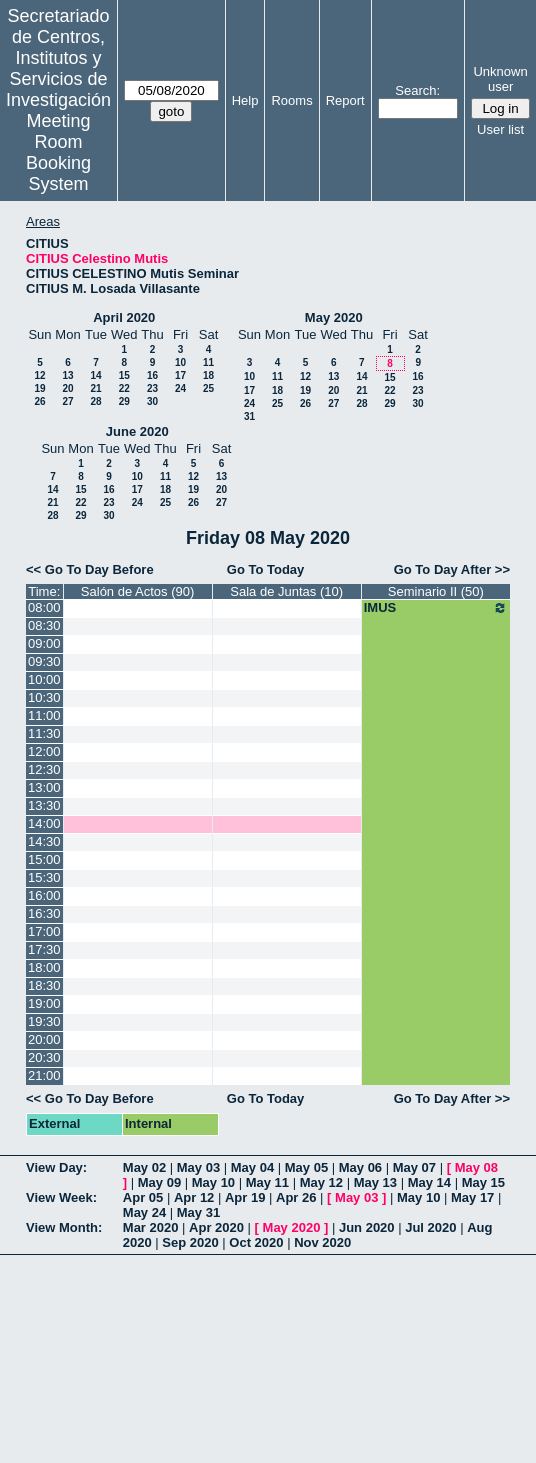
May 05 (306, 1167)
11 (208, 362)
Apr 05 (143, 1197)
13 (67, 375)
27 (67, 401)
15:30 (44, 877)
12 (39, 375)
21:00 (44, 1075)
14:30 (44, 841)
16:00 (44, 895)
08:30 (44, 625)
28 (95, 401)
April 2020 (124, 317)
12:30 (44, 769)
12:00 (44, 751)
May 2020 (334, 317)
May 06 (360, 1167)
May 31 (198, 1212)
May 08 (476, 1167)
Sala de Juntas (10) (286, 591)
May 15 (483, 1182)
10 (180, 362)
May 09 (159, 1182)
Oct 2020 (256, 1242)
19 (39, 388)
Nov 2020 (322, 1242)
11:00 (44, 715)
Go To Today (266, 569)
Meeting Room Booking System (58, 152)
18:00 (44, 967)
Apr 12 (194, 1197)
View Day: (56, 1167)
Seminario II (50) (436, 591)
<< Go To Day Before (90, 569)
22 (124, 388)
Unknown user (500, 79)
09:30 (44, 661)
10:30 (44, 697)
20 (67, 388)
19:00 (44, 1003)
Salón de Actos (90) (137, 591)
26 (39, 401)
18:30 (44, 985)
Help (245, 100)
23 (152, 388)
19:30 (44, 1021)
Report (345, 100)
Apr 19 (245, 1197)
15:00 (44, 859)
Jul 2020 (430, 1227)
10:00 (44, 679)
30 (152, 401)
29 (124, 401)
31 (249, 416)
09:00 (44, 643)
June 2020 (137, 431)
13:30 (44, 805)
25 (208, 388)
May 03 (198, 1167)
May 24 (144, 1212)
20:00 (44, 1039)
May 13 (375, 1182)
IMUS (436, 608)
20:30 (44, 1057)
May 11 (267, 1182)
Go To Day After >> (452, 569)
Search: (417, 90)
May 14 (429, 1182)
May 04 (252, 1167)
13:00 (44, 787)
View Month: (64, 1227)
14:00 (44, 823)
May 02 (144, 1167)
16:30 (44, 913)
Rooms (291, 100)
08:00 (44, 607)
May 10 (213, 1182)
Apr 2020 (216, 1227)
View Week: (61, 1197)
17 (180, 375)
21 (95, 388)
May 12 (321, 1182)
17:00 (44, 931)
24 (180, 388)
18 (208, 375)
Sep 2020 (190, 1242)
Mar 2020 (151, 1227)
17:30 (44, 949)
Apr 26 (296, 1197)
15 (124, 375)
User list (500, 129)
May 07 (414, 1167)
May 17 (472, 1197)
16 (152, 375)
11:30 (44, 733)
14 (95, 375)
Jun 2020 (367, 1227)
